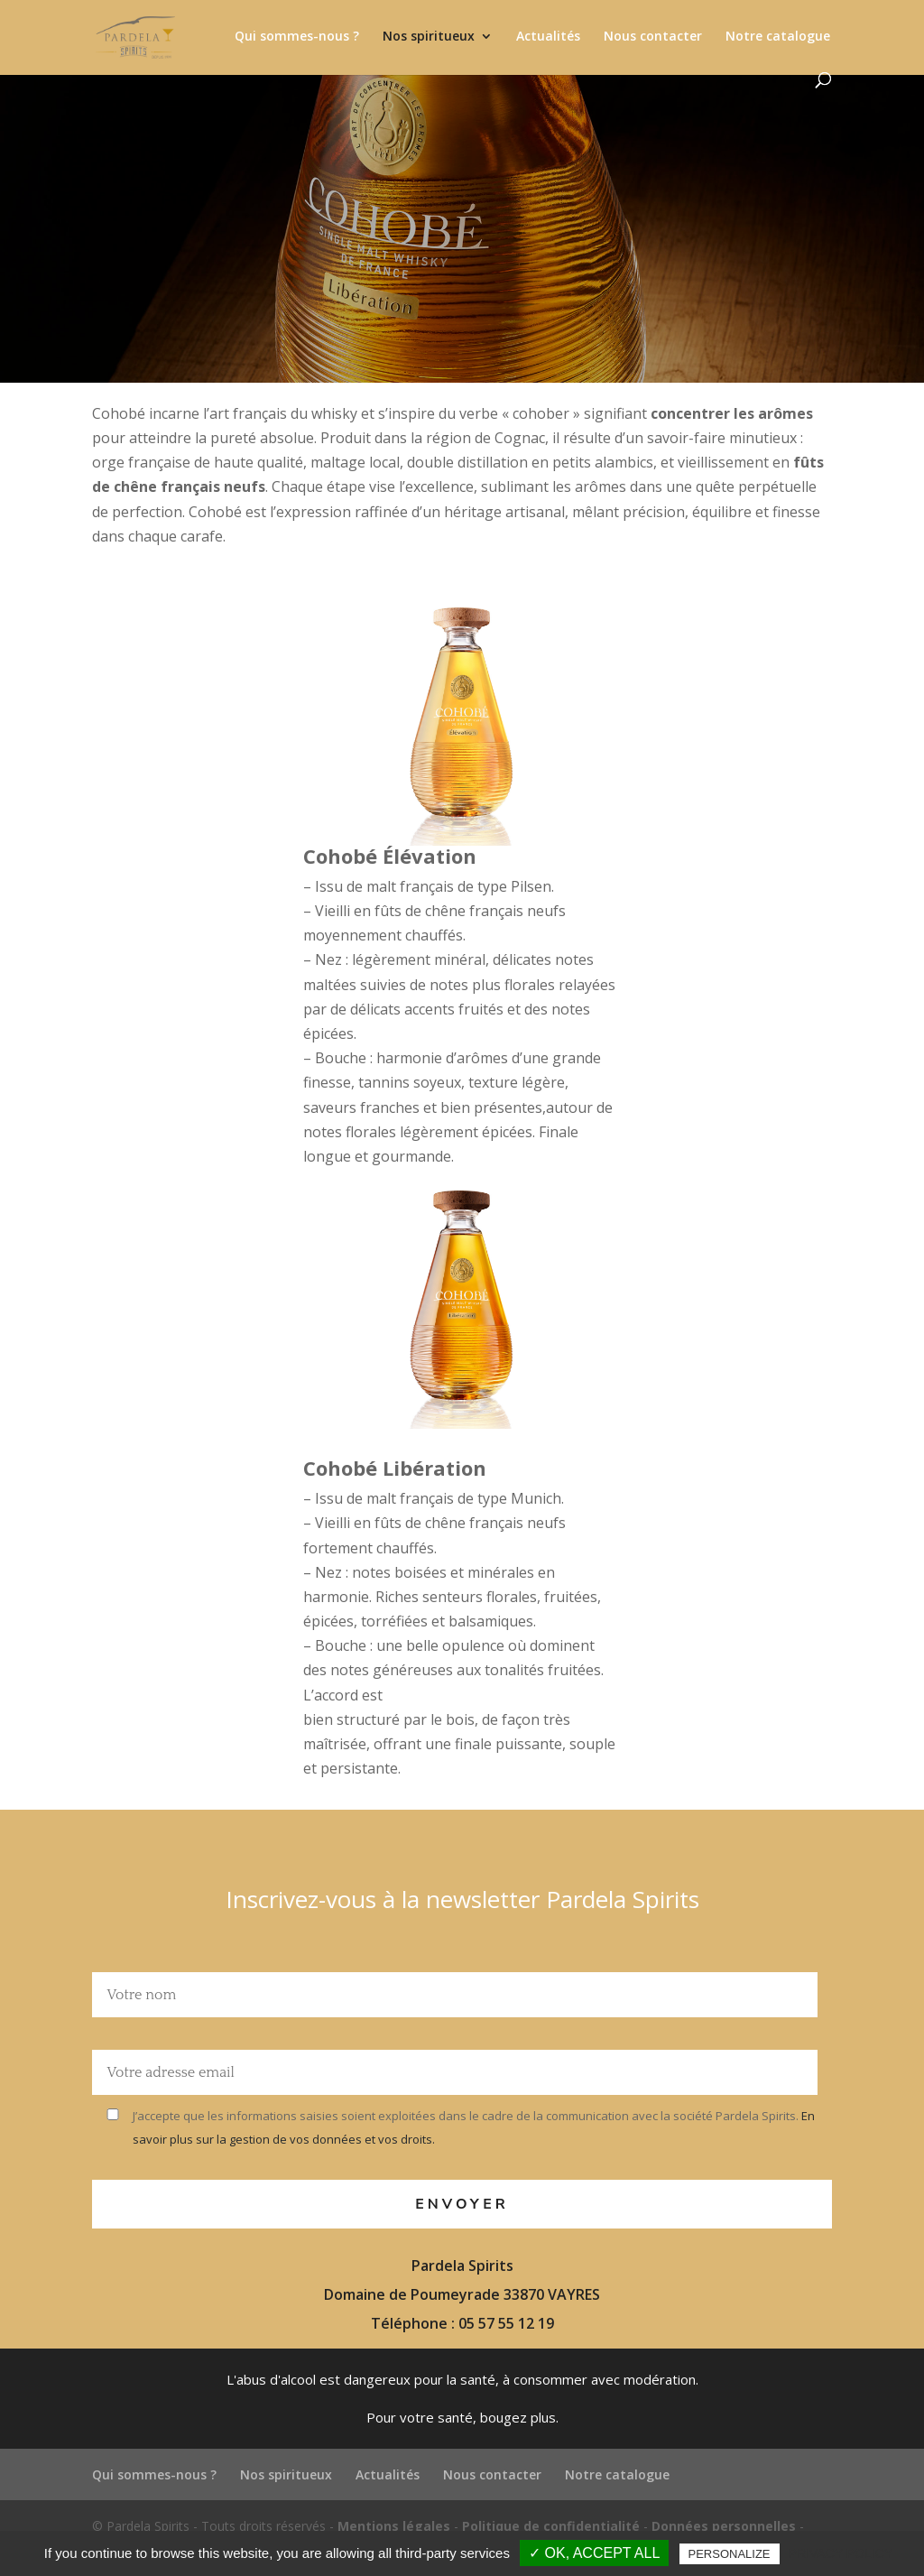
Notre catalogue (777, 37)
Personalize (729, 2554)
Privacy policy (840, 2553)
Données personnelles (723, 2525)
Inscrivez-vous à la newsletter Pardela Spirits (462, 1899)
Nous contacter (653, 37)
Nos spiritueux (429, 37)
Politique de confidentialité (551, 2525)
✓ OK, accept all (594, 2553)
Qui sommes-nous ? (297, 37)
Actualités (548, 37)
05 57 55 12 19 (506, 2323)
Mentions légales (393, 2525)
